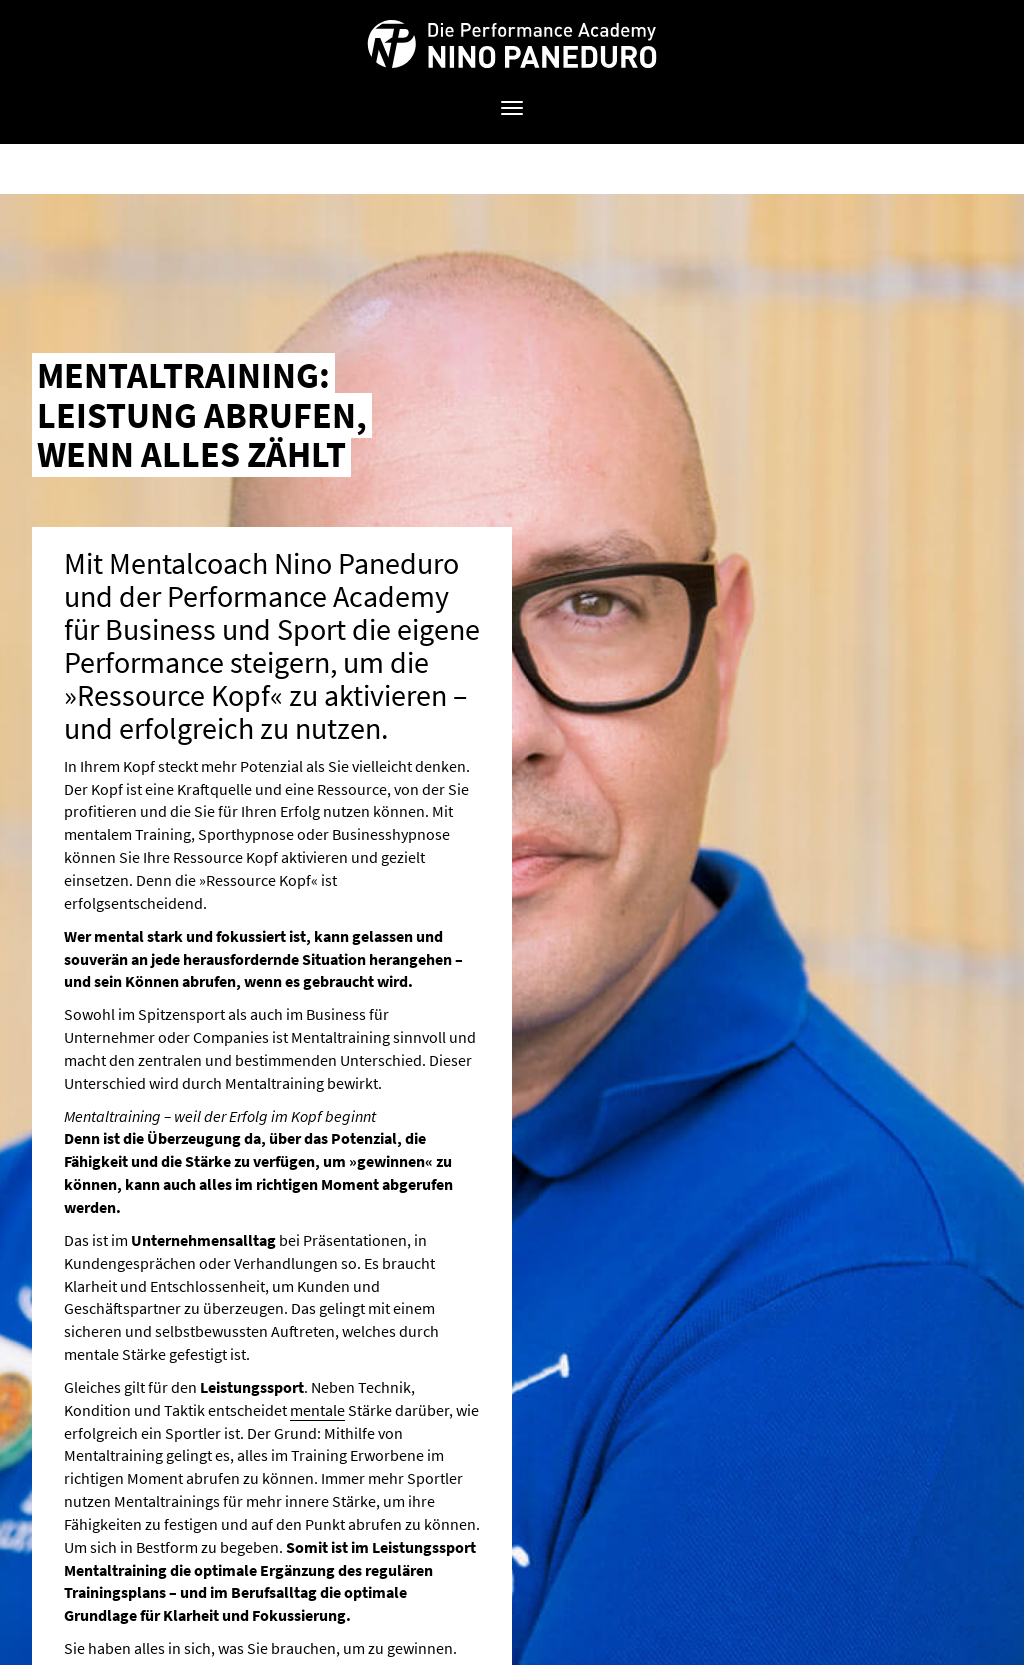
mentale (317, 1410)
